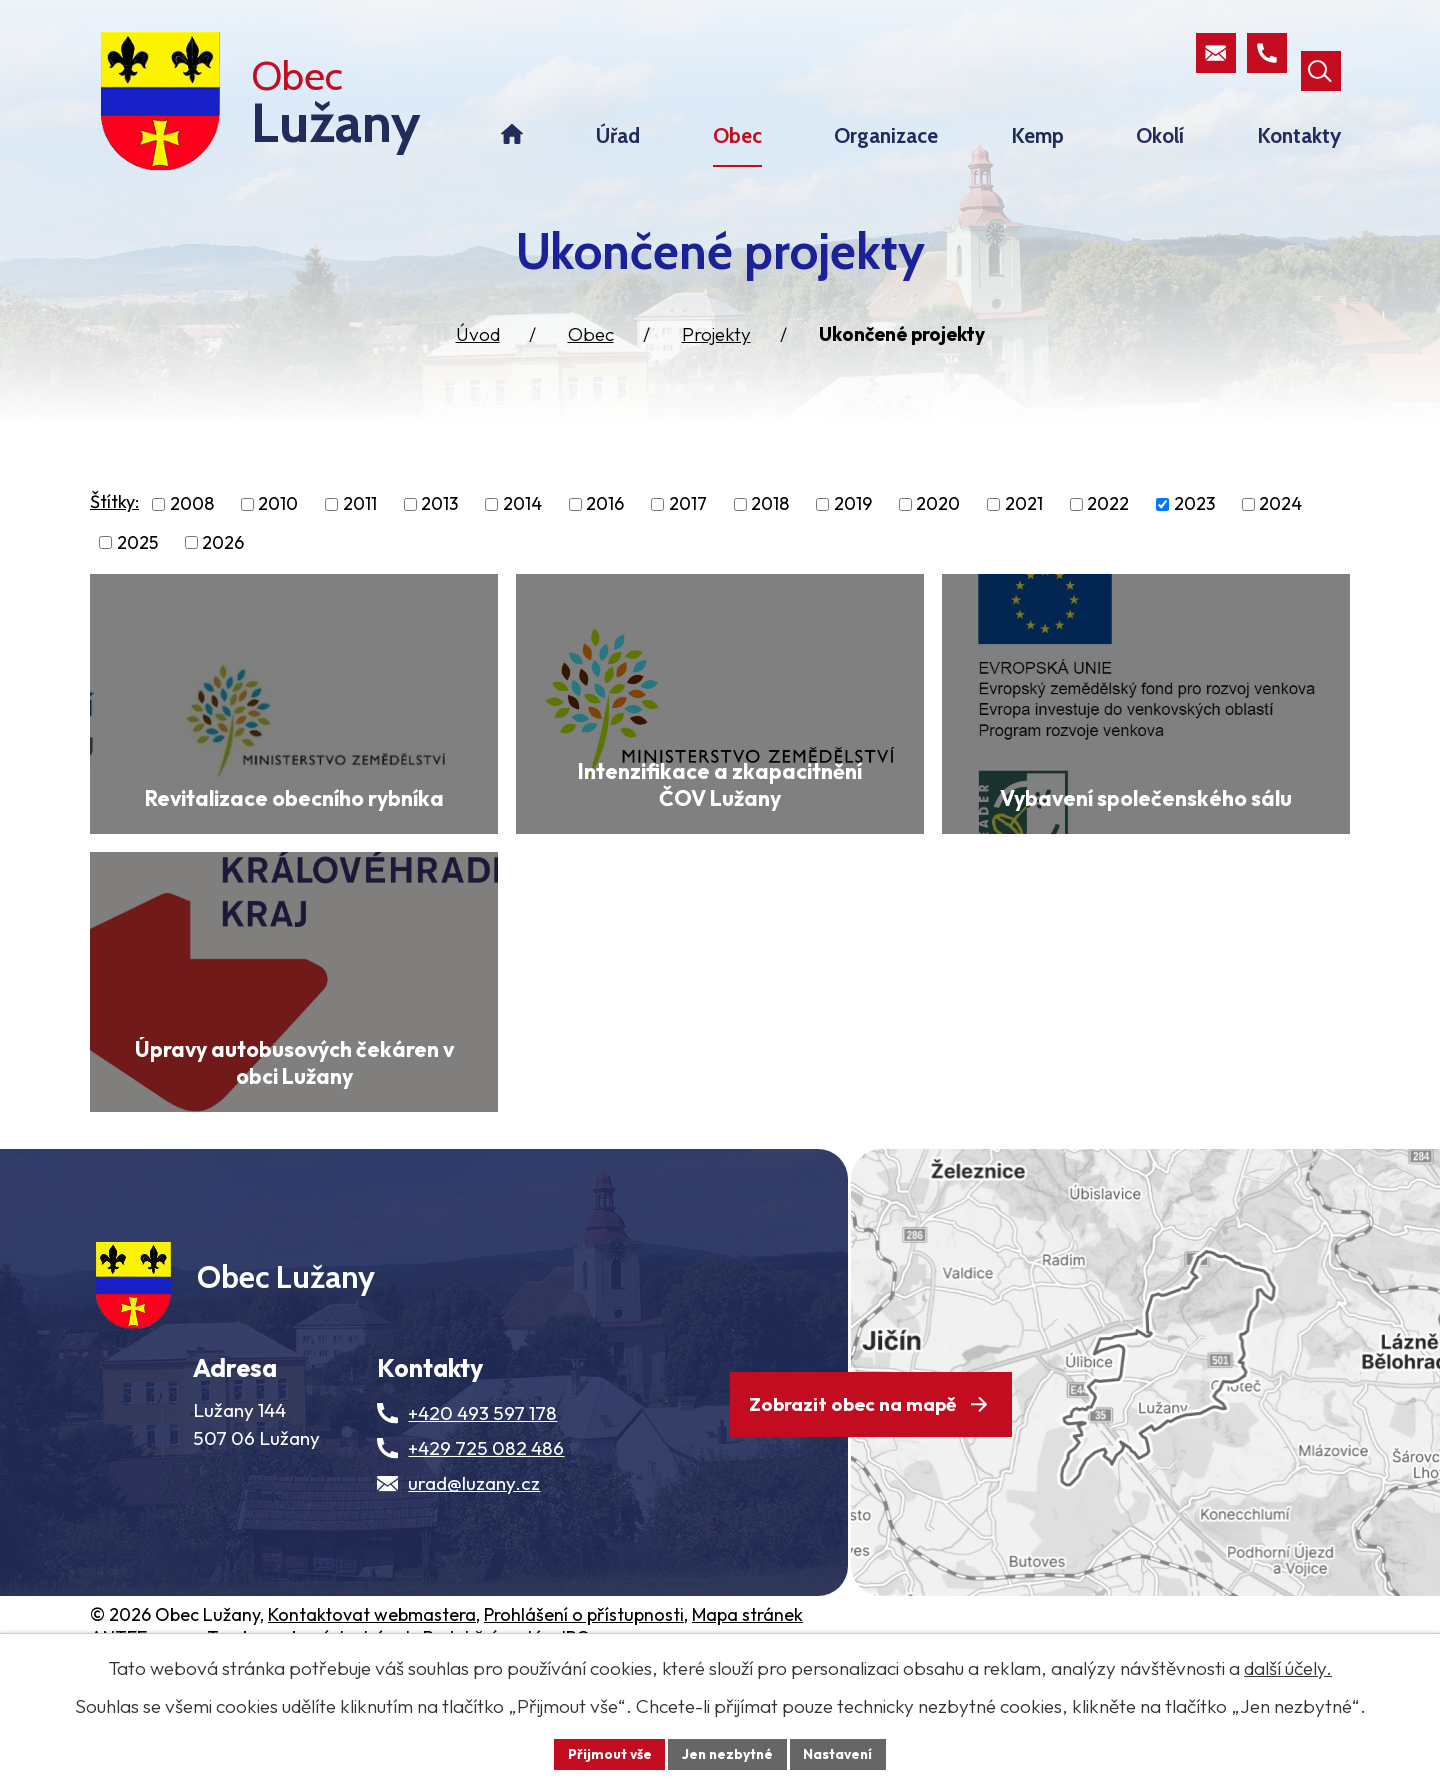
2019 (853, 528)
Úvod (478, 359)
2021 (1024, 528)
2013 (439, 528)
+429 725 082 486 (486, 1567)
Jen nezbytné (727, 1753)
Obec (591, 359)
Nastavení (840, 1753)
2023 (1194, 528)
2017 (688, 528)
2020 (938, 528)
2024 (1280, 528)
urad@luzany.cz (474, 1602)
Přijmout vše (606, 1753)
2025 (137, 567)
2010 (278, 528)
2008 (192, 528)
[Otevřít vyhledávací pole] (1320, 54)
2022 (1108, 528)
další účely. (1288, 1667)
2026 (223, 567)
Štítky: (114, 526)
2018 (770, 528)
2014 (522, 528)
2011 (360, 528)
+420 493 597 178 (482, 1532)
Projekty (716, 359)
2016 (605, 528)
